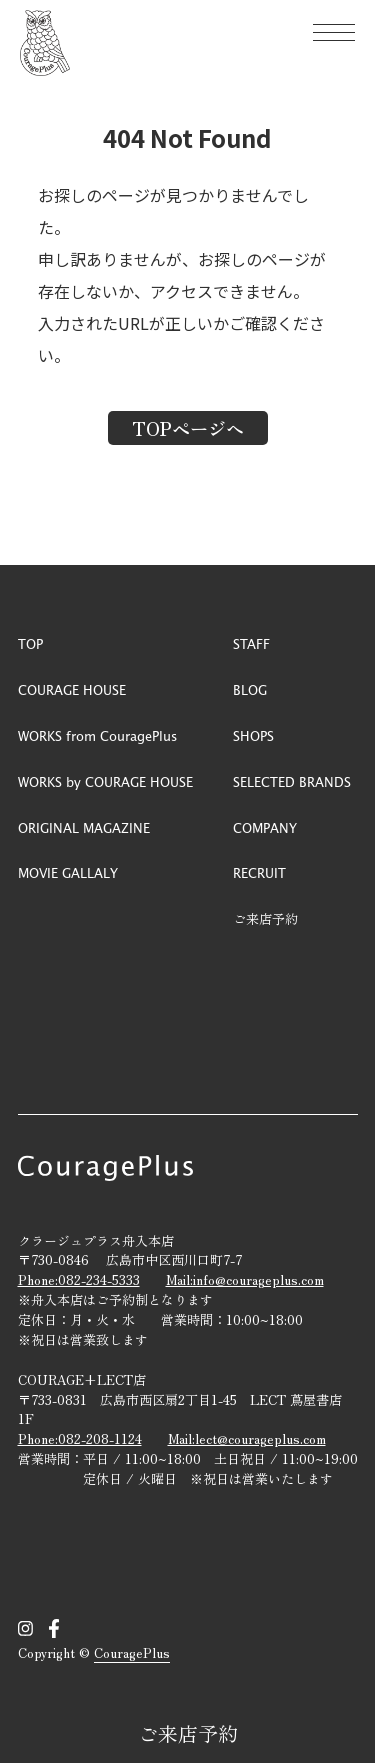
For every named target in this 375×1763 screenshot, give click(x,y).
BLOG (250, 689)
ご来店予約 (188, 1733)
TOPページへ (188, 428)
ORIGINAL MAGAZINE (84, 827)
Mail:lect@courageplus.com (247, 1438)
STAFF (251, 643)
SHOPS (253, 735)
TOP (30, 643)
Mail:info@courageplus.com (245, 1279)
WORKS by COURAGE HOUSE (105, 781)
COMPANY (265, 827)
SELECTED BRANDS (292, 781)
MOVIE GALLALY (68, 872)
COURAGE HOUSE (72, 689)
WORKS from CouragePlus (97, 735)
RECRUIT (259, 872)
